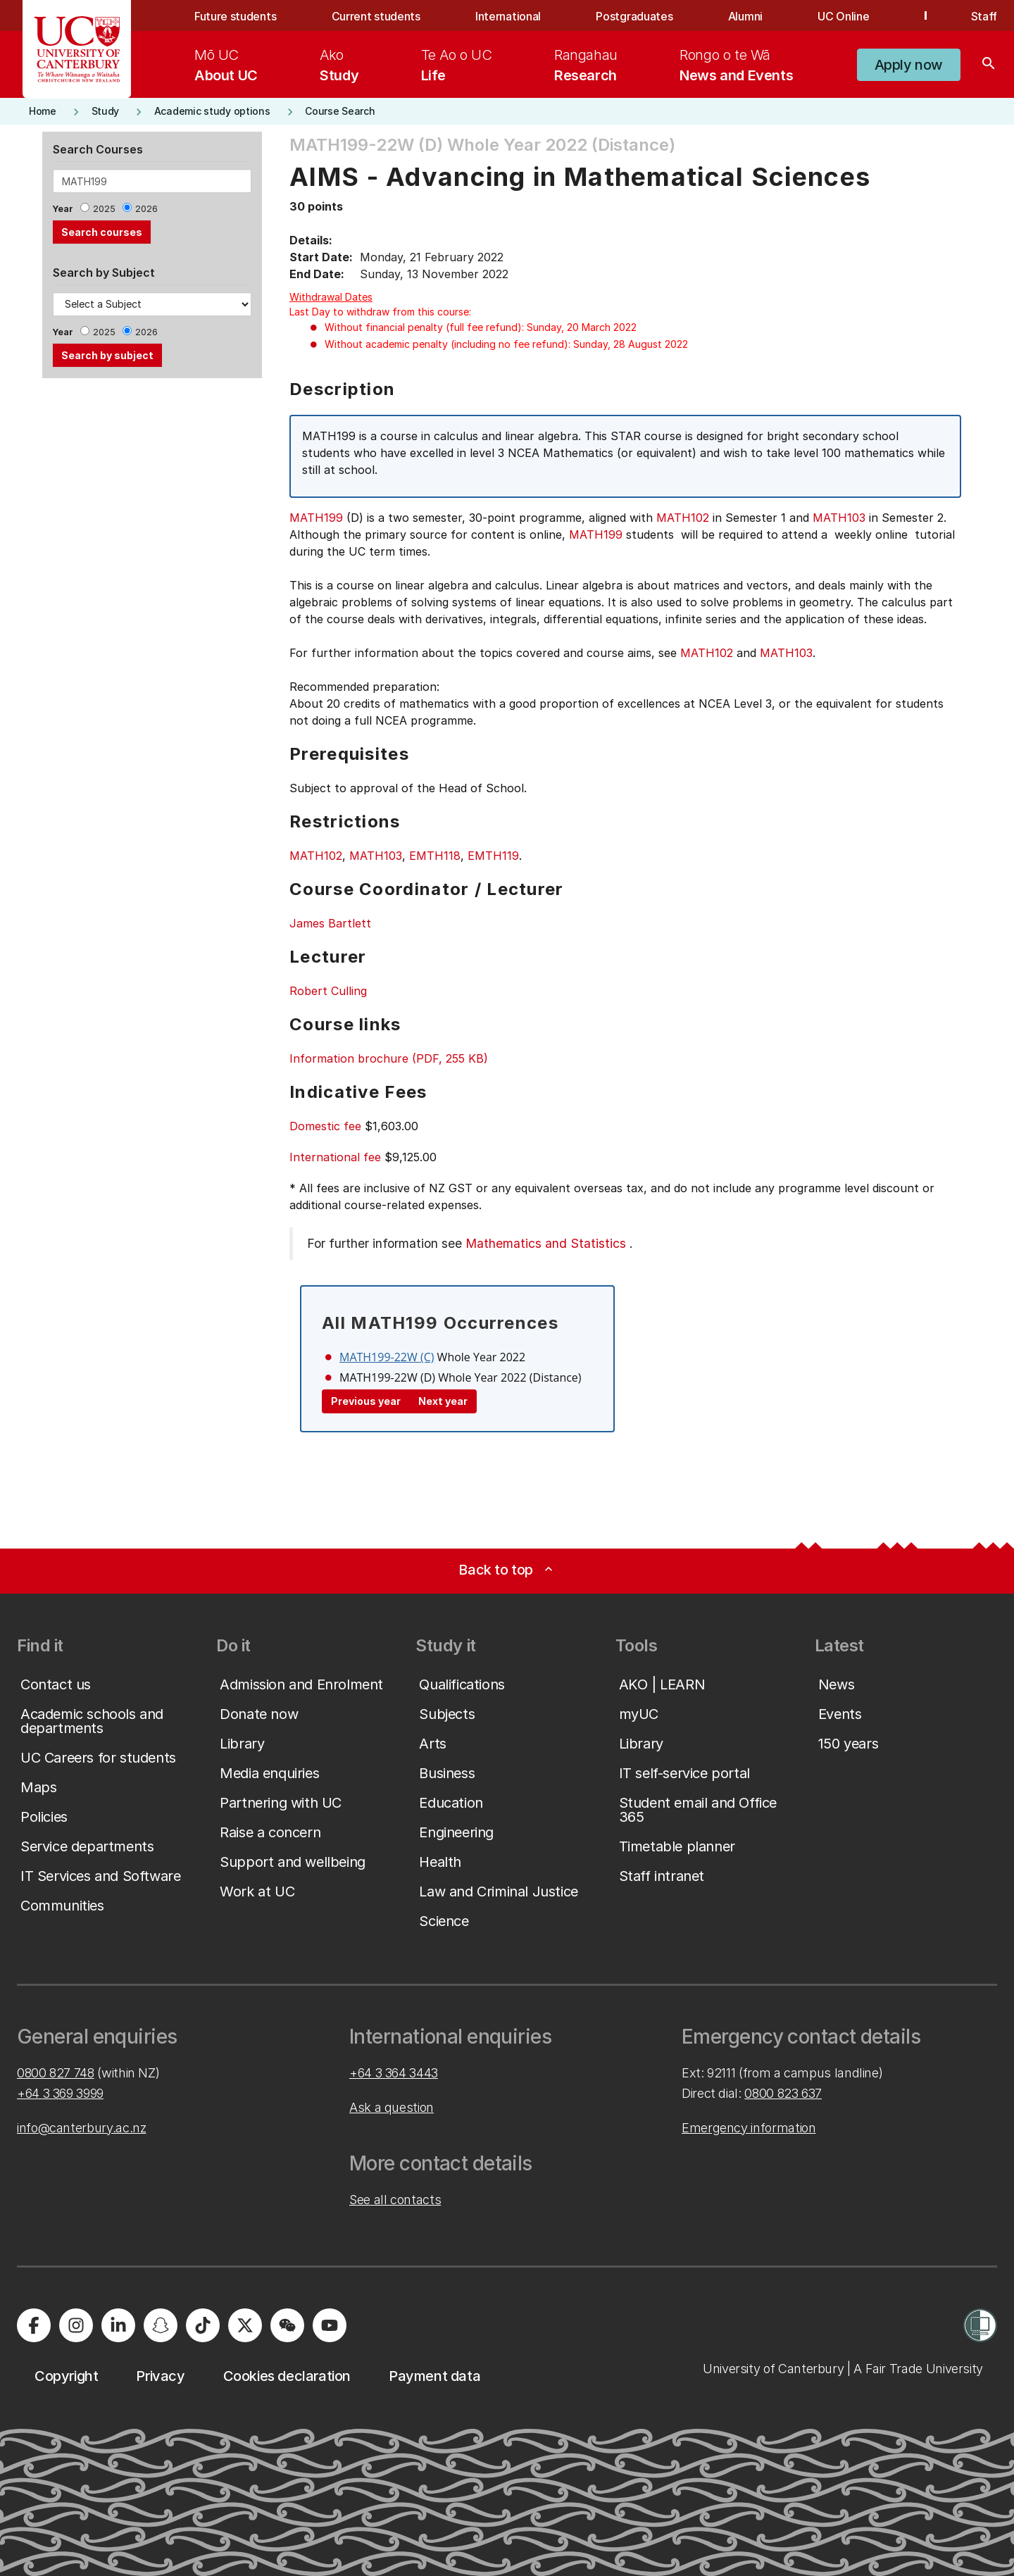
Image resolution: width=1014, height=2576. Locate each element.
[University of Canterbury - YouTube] (329, 2325)
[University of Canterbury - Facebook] (34, 2325)
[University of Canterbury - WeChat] (287, 2325)
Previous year (366, 1401)
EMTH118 (435, 856)
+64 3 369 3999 (60, 2093)
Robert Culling (328, 991)
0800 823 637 (783, 2093)
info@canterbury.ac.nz (81, 2127)
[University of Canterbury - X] (245, 2325)
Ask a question (391, 2107)
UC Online (843, 16)
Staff (984, 16)
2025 (104, 209)
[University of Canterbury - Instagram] (76, 2325)
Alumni (745, 16)
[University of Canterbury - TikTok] (203, 2325)
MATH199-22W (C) (386, 1357)
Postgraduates (634, 16)
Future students (235, 16)
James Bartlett (330, 923)
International (508, 16)
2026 (146, 209)
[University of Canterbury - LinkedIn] (118, 2325)
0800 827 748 (55, 2072)
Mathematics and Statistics (545, 1243)
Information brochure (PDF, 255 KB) (388, 1058)
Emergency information (748, 2127)
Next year (443, 1401)
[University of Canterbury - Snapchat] (160, 2325)
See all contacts (395, 2199)
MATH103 (839, 518)
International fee (335, 1157)
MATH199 (316, 518)
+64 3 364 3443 (393, 2072)
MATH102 (682, 518)
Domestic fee (325, 1126)
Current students (376, 16)
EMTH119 (493, 856)
